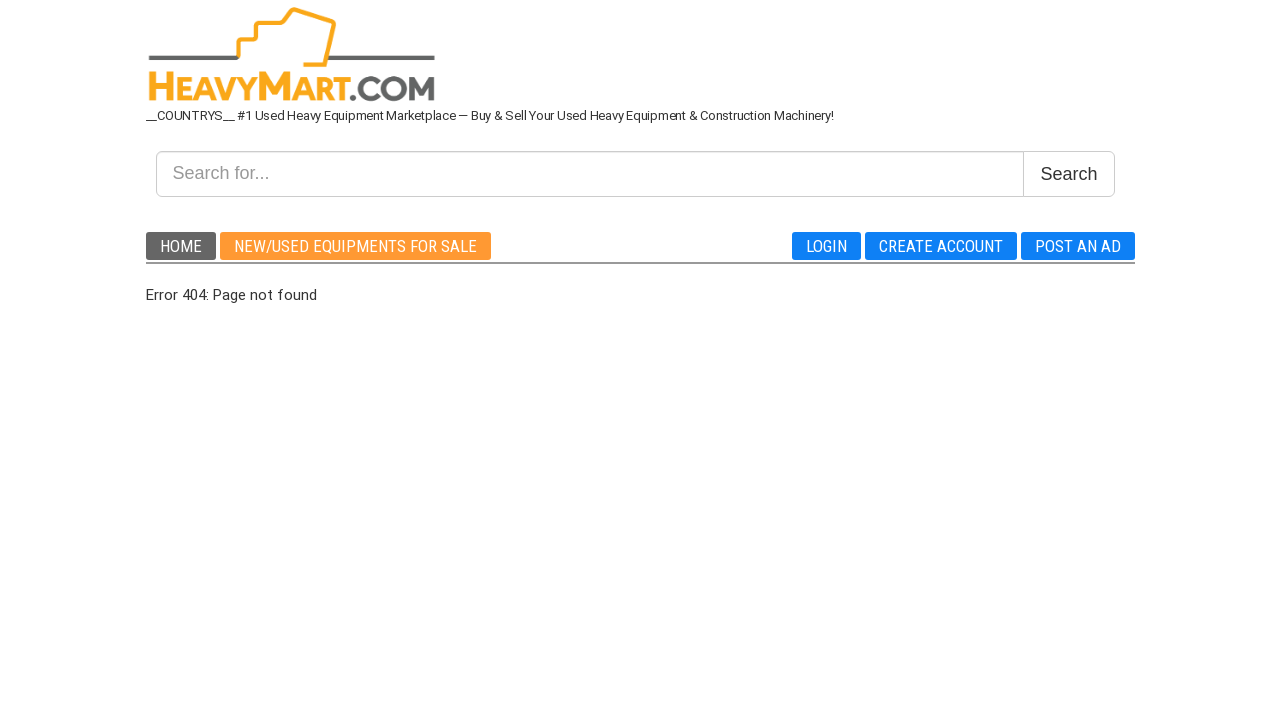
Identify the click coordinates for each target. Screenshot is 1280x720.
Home (181, 246)
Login (826, 246)
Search (1068, 174)
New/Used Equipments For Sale (355, 246)
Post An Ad (1078, 246)
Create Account (941, 246)
